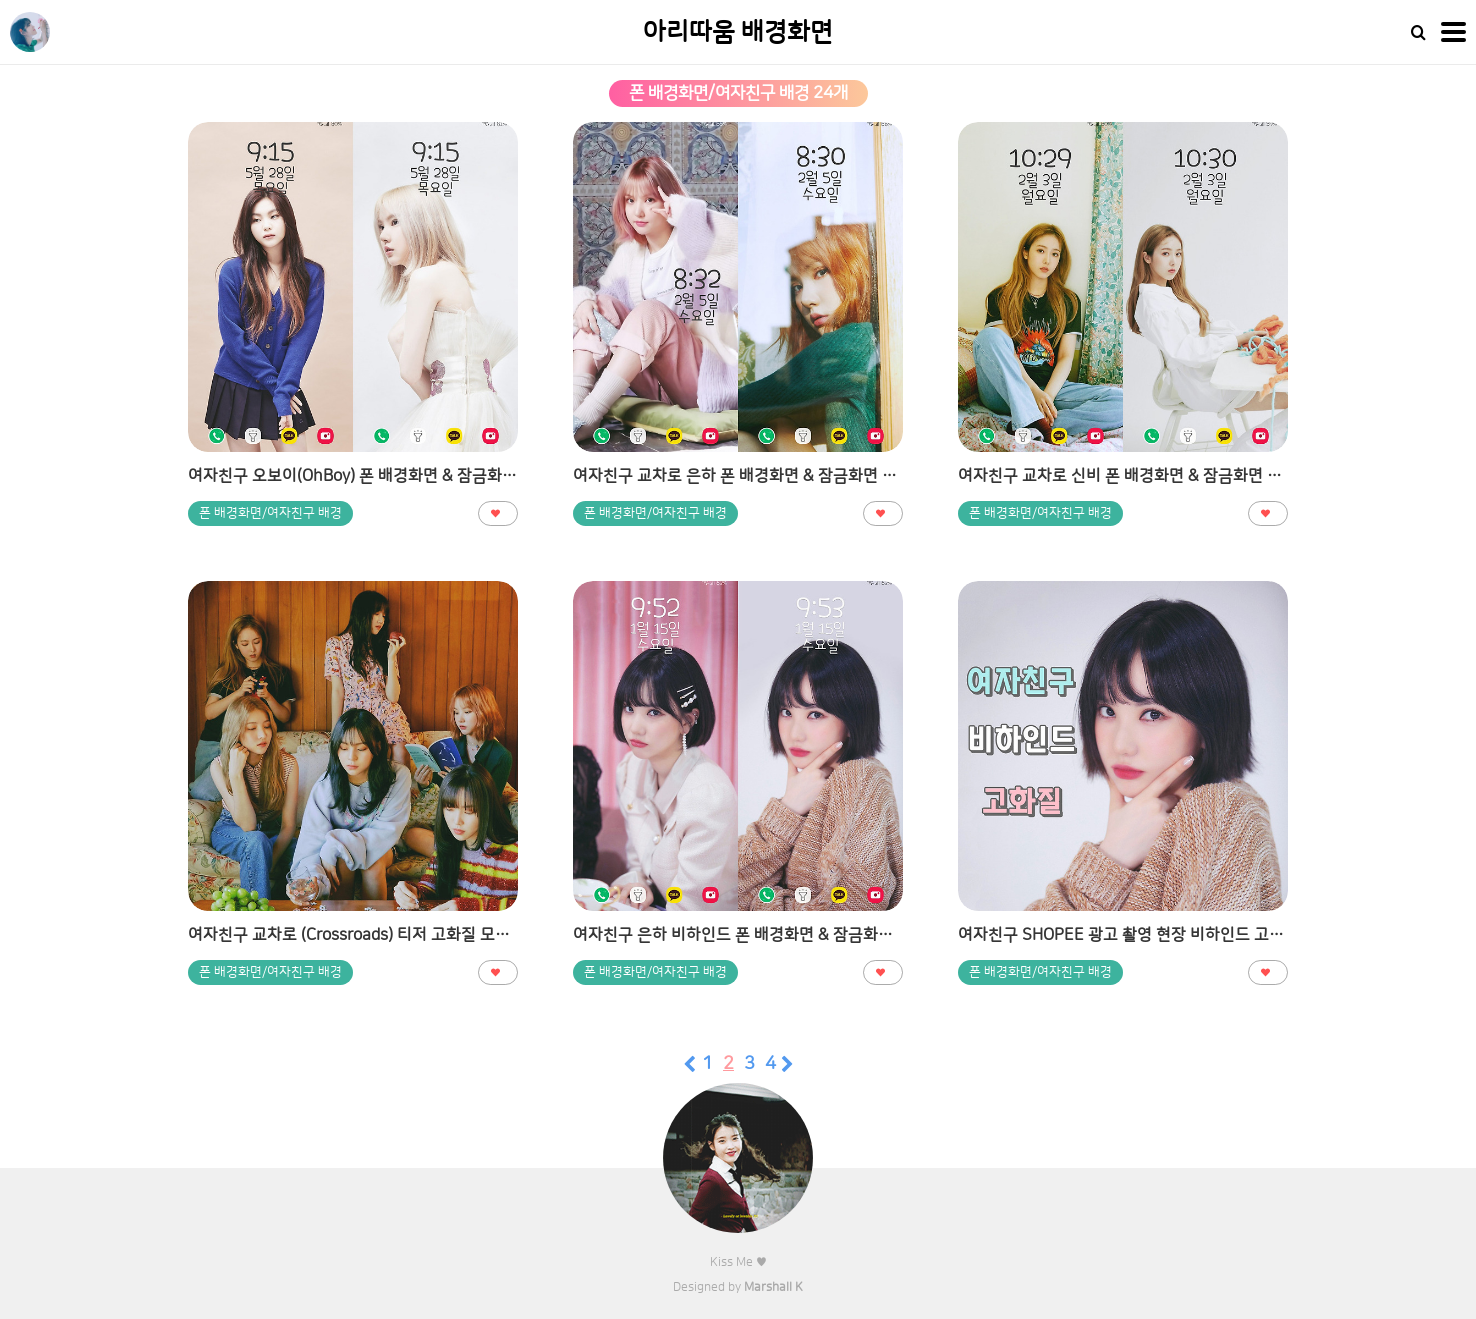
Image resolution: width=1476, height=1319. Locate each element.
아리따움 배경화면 (738, 32)
